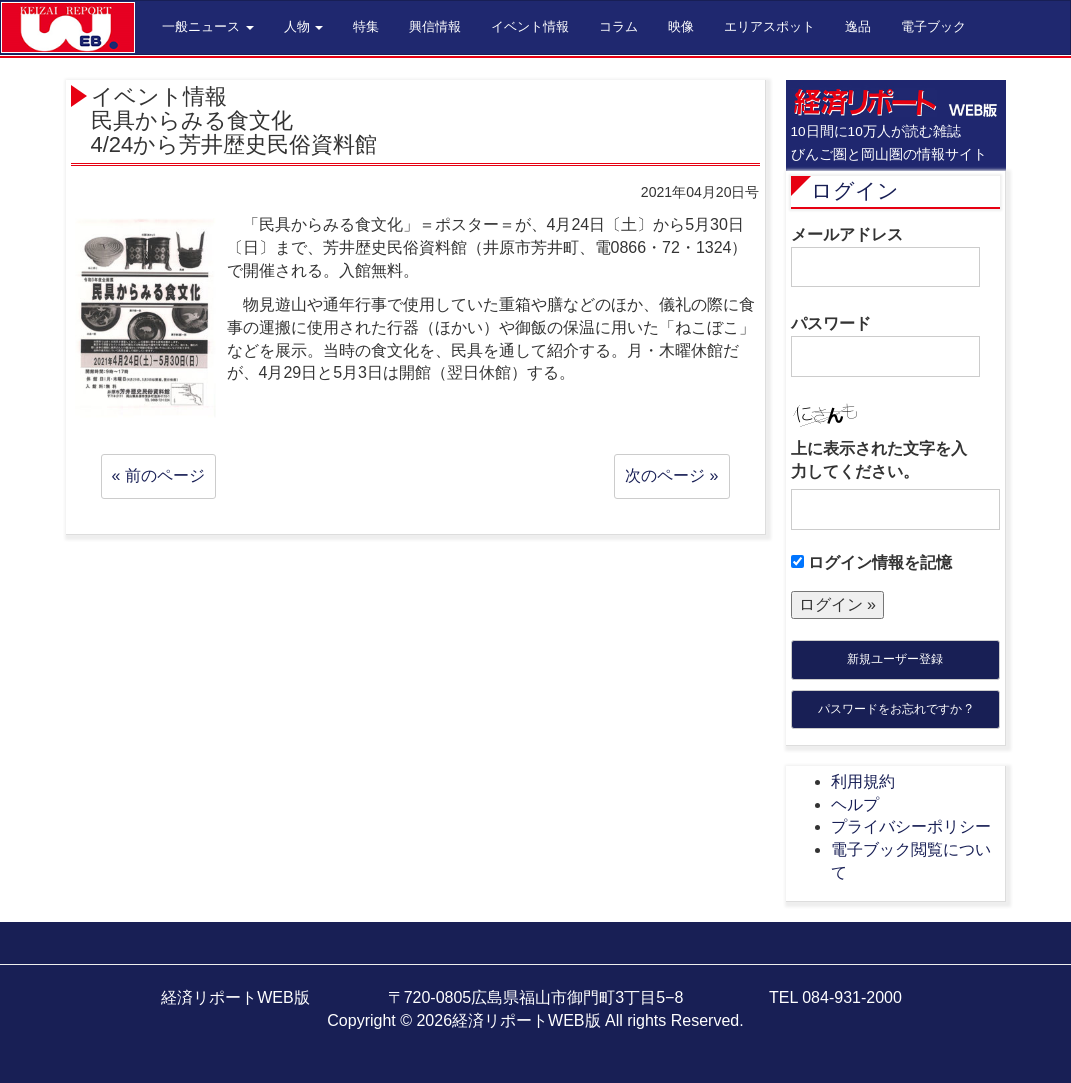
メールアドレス (885, 257)
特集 (366, 26)
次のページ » (671, 475)
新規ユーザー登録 (895, 659)
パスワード (885, 346)
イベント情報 (530, 26)
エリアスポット (769, 26)
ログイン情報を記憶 (871, 562)
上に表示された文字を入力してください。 (879, 460)
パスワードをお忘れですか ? (895, 709)
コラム (618, 26)
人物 (304, 26)
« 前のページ (158, 475)
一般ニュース (208, 26)
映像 (681, 26)
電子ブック (933, 26)
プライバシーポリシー (911, 826)
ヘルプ (855, 804)
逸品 (858, 26)
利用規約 (863, 781)
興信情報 (435, 26)
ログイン (855, 190)
